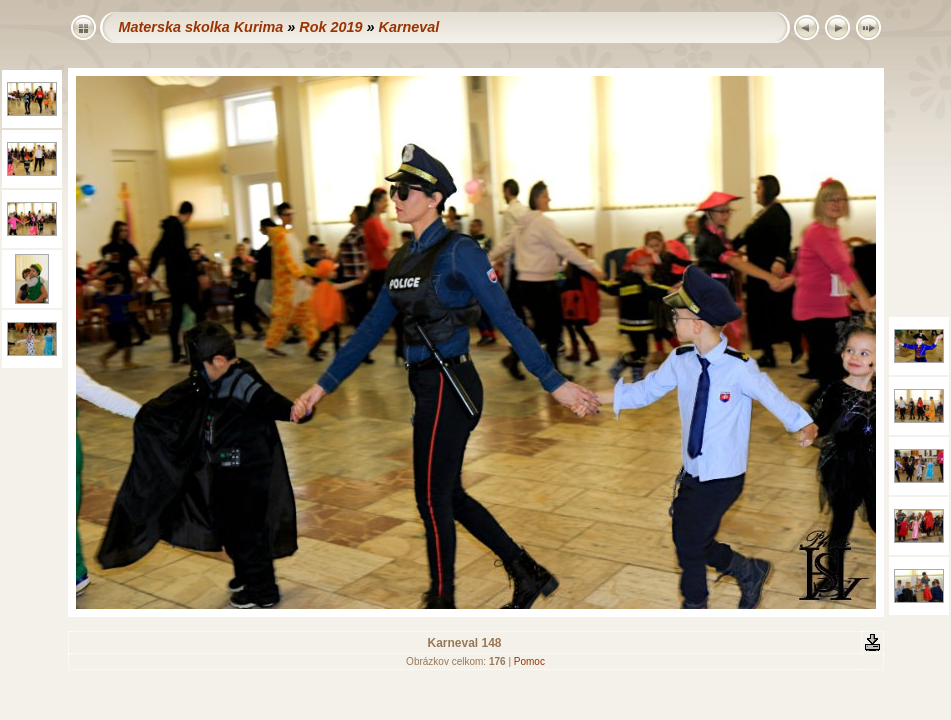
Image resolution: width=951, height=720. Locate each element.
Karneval (408, 27)
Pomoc (529, 661)
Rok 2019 (330, 27)
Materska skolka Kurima (201, 27)
